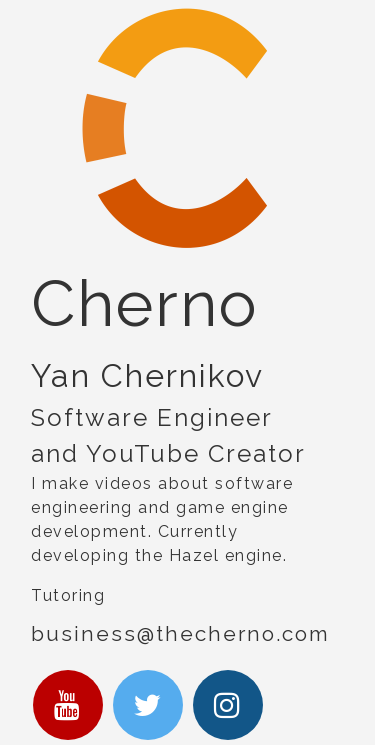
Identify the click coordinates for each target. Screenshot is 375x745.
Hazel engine (226, 555)
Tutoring (68, 595)
